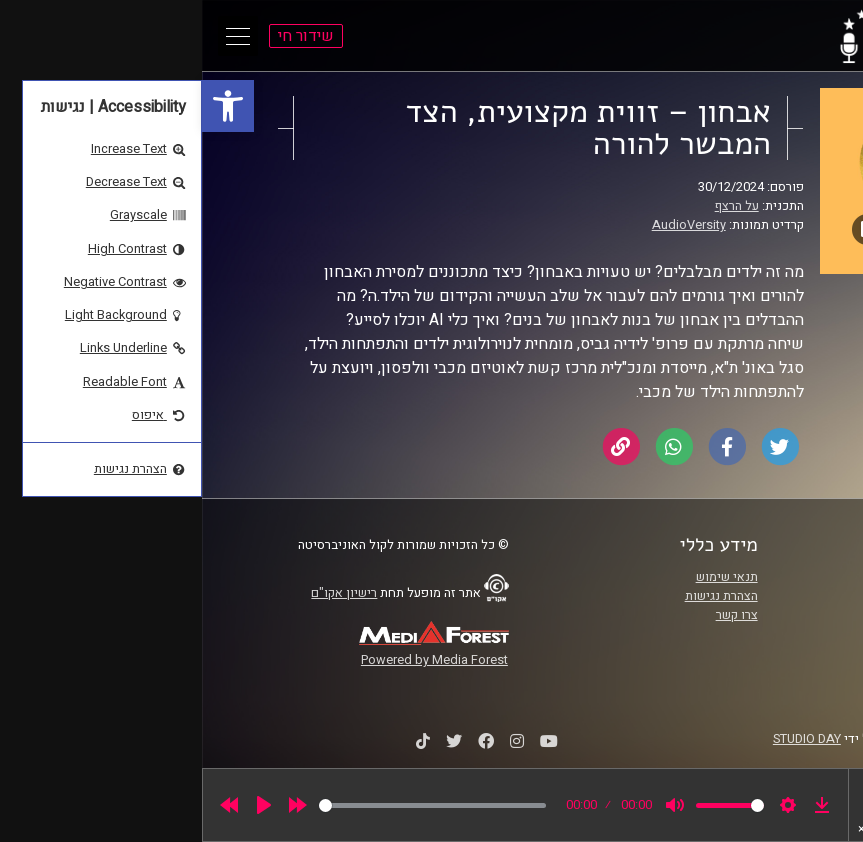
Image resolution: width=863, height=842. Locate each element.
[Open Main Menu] (36, 36)
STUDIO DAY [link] (605, 739)
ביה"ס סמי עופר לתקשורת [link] (737, 577)
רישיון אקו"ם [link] (142, 593)
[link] (26, 106)
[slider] (230, 805)
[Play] (62, 805)
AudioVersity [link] (487, 225)
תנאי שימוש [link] (525, 577)
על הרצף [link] (535, 206)
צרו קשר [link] (535, 615)
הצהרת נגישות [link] (519, 596)
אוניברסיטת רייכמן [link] (755, 596)
